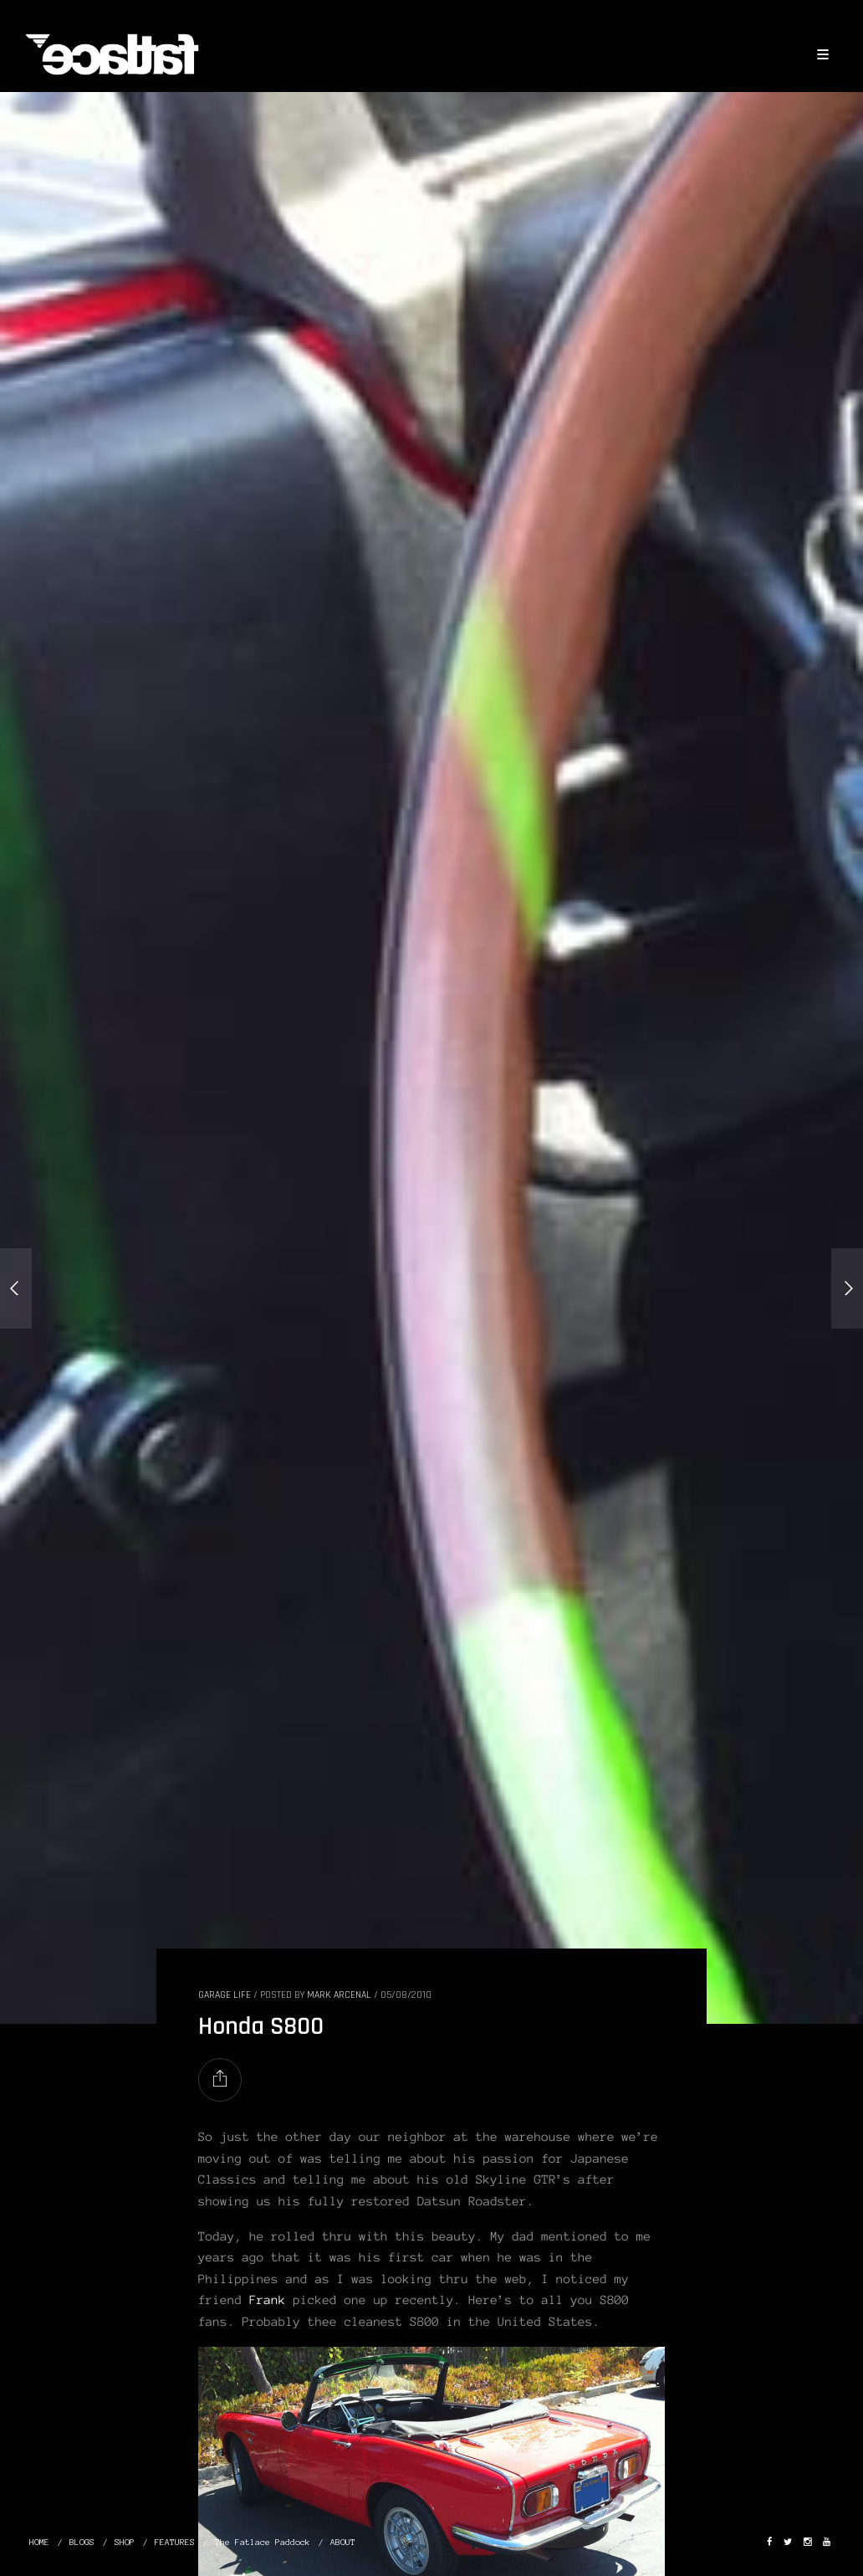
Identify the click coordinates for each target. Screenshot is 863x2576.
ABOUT (342, 2542)
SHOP (125, 2542)
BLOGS (81, 2542)
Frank (267, 2300)
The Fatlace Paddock (262, 2542)
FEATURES (175, 2542)
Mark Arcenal (339, 1995)
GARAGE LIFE (224, 1995)
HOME (39, 2542)
